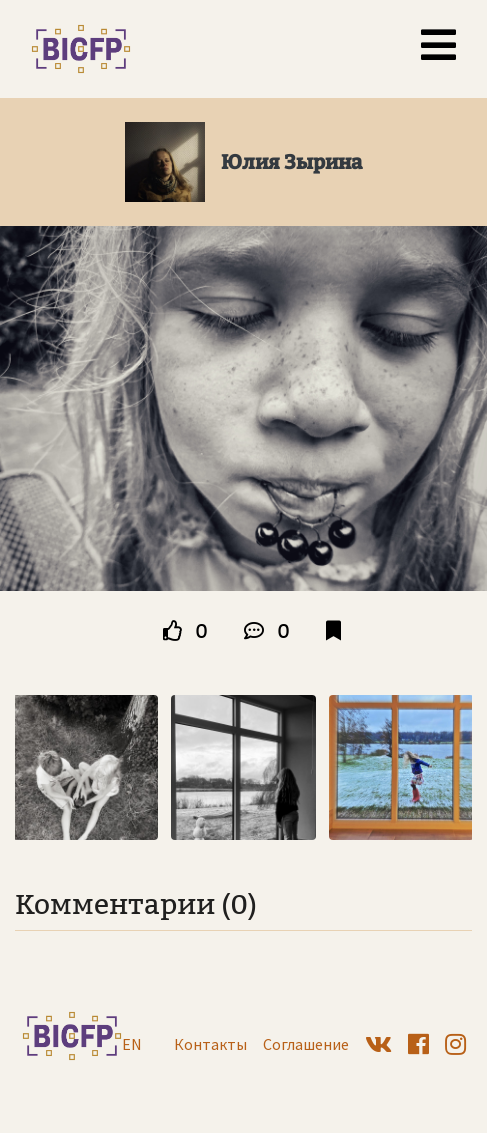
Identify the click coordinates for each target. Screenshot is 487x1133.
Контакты (210, 1044)
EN (132, 1044)
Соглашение (306, 1044)
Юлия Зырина (291, 162)
